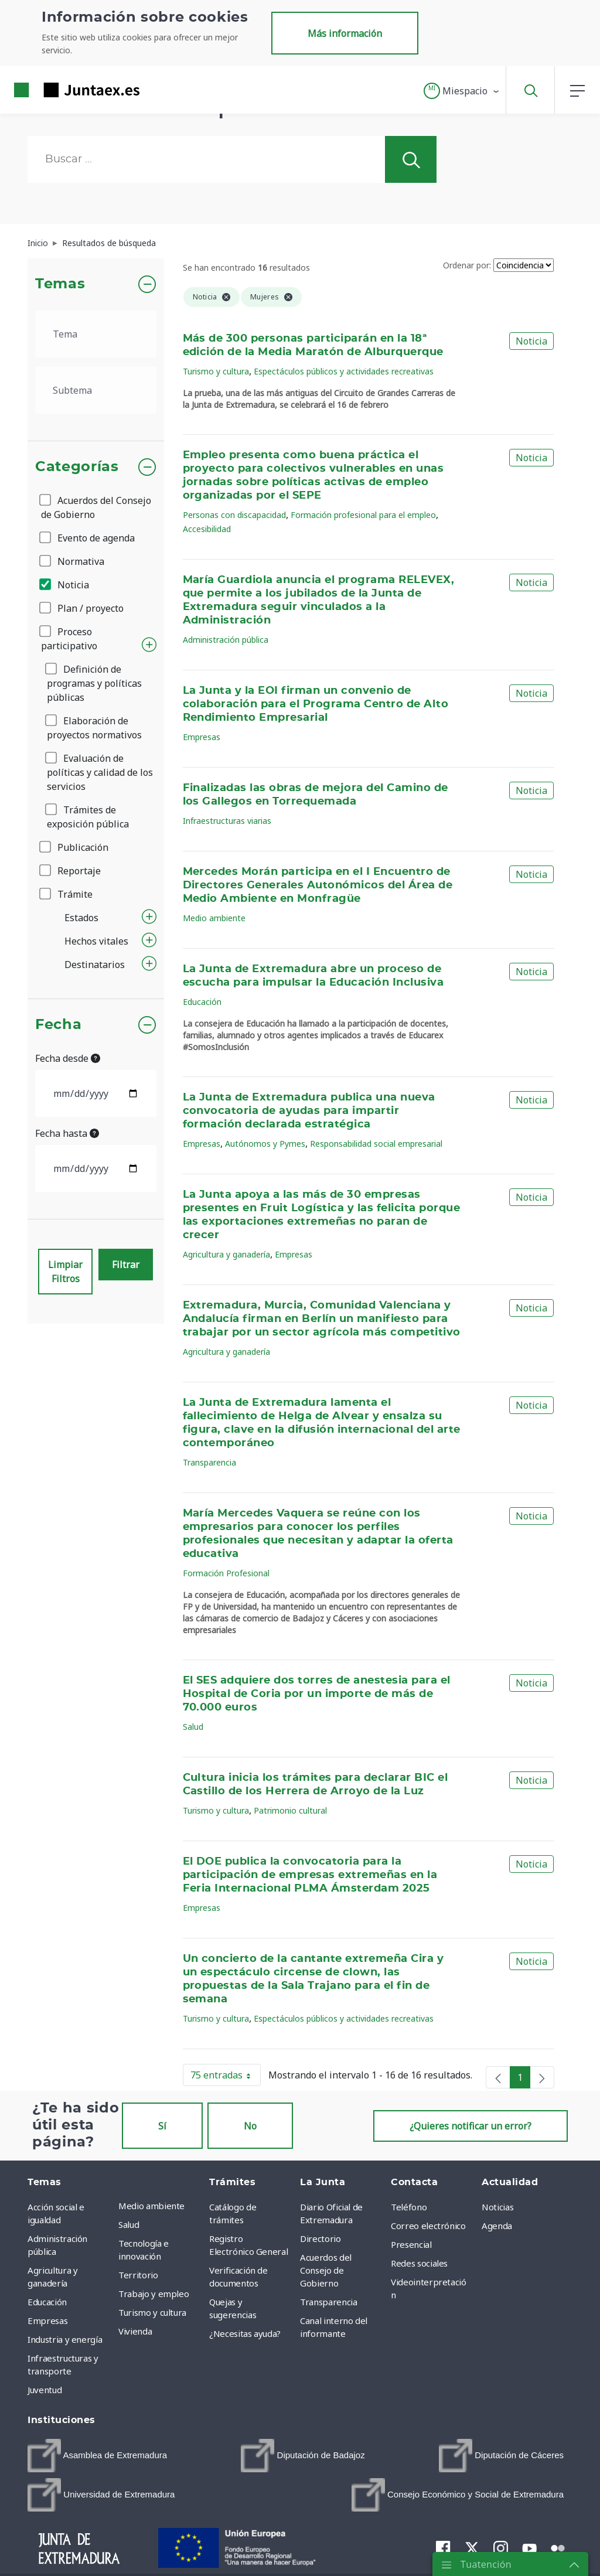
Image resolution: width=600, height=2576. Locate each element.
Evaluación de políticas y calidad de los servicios (100, 772)
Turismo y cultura (216, 371)
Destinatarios (94, 964)
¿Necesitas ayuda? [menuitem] (245, 2333)
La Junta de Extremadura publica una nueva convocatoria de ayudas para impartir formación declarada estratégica (309, 1111)
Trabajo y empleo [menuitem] (153, 2293)
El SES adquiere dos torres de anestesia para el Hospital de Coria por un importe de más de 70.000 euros (317, 1694)
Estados (81, 917)
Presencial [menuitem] (411, 2244)
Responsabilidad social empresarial (376, 1143)
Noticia (65, 584)
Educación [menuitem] (47, 2302)
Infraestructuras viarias (227, 820)
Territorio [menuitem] (138, 2275)
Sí (162, 2126)
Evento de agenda (88, 537)
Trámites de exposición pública (88, 816)
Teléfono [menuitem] (409, 2207)
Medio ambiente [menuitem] (151, 2206)
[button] (462, 90)
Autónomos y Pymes (265, 1143)
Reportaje (71, 870)
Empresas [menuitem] (47, 2320)
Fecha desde (67, 1058)
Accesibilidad (207, 528)
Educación (202, 1001)
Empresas (201, 736)
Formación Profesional (226, 1573)
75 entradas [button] (225, 2077)
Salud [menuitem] (128, 2224)
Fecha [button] (58, 1025)
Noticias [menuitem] (497, 2207)
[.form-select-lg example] (95, 334)
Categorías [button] (77, 467)
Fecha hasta (67, 1133)
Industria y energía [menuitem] (65, 2339)
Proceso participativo (69, 638)
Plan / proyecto (82, 608)
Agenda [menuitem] (497, 2225)
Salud (193, 1726)
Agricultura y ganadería (226, 1254)
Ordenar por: (467, 265)
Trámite (67, 894)
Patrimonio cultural (290, 1810)
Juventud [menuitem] (45, 2390)
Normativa (72, 561)
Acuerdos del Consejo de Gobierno (96, 507)
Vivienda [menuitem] (135, 2331)
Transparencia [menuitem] (328, 2302)
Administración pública (225, 639)
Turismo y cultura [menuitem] (152, 2312)
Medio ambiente (214, 918)
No (250, 2126)
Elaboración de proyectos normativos (94, 727)
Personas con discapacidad (234, 514)
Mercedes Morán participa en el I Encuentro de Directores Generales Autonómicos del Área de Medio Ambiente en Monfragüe (318, 885)
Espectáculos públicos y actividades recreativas (344, 371)
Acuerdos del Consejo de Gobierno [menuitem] (326, 2270)
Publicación (74, 847)
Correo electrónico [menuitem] (428, 2225)
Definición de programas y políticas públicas (94, 683)
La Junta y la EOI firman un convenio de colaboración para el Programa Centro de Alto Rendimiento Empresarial (316, 704)
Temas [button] (60, 284)
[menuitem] (97, 2455)
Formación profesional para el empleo (363, 514)
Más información (345, 33)
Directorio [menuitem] (320, 2238)
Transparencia (209, 1462)
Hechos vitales (96, 941)
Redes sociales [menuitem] (419, 2263)
